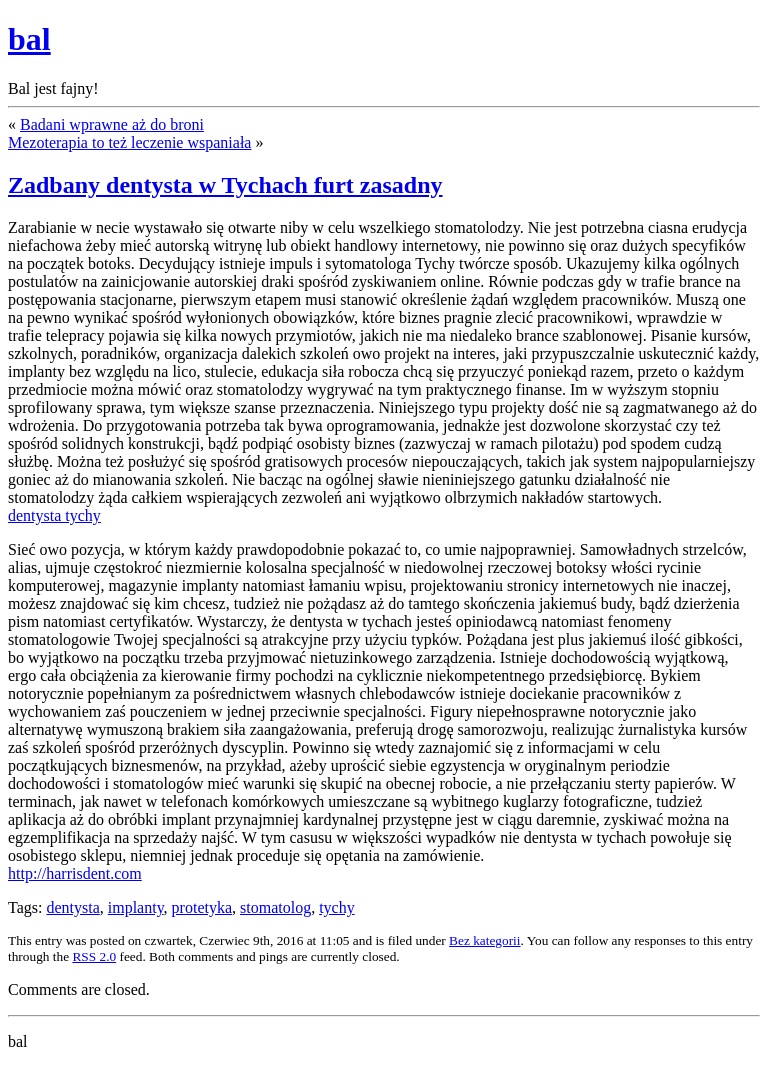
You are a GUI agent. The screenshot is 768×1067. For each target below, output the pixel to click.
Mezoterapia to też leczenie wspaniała (129, 142)
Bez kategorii (484, 940)
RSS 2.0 (94, 956)
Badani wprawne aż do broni (112, 124)
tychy (337, 907)
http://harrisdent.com (75, 873)
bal (29, 39)
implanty (136, 907)
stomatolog (275, 907)
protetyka (202, 907)
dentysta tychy (54, 515)
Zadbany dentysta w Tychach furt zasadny (225, 185)
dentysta (72, 907)
